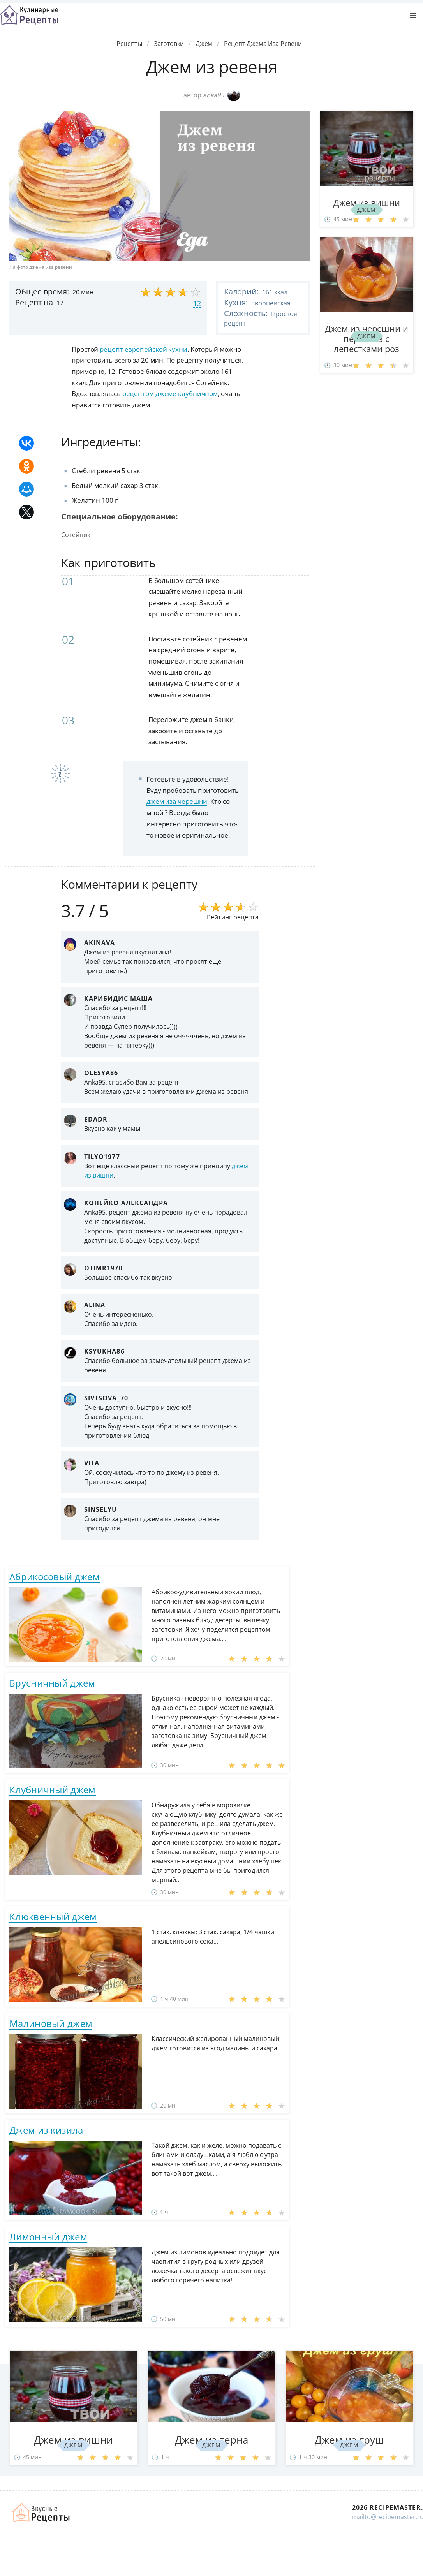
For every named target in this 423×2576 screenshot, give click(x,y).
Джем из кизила (46, 2129)
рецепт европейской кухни (143, 349)
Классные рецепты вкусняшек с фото (29, 15)
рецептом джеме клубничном (170, 393)
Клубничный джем (52, 1789)
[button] (413, 15)
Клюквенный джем (53, 1916)
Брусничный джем (52, 1682)
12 (197, 303)
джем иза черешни (176, 801)
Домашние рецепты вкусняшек (41, 2512)
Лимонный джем (48, 2236)
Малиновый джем (50, 2023)
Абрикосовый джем (54, 1576)
